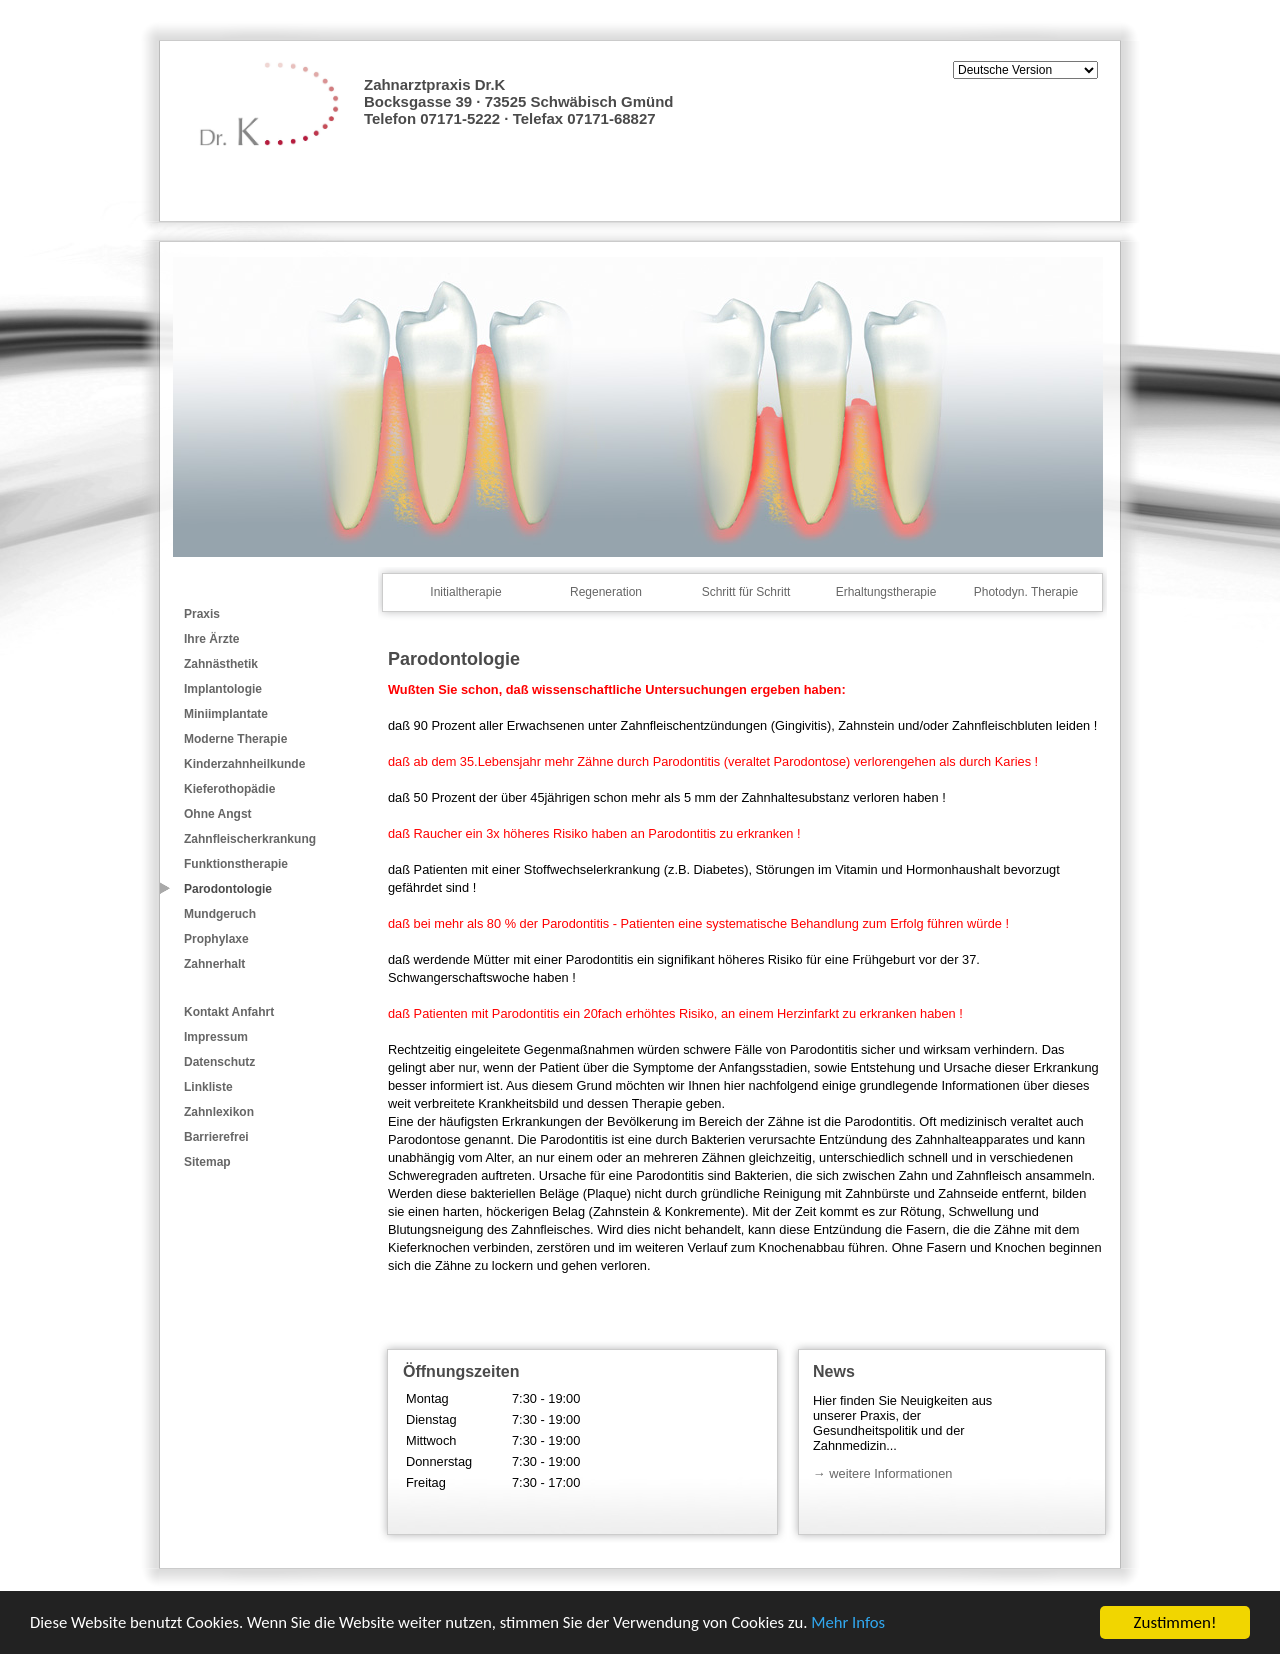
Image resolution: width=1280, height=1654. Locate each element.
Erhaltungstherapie (886, 592)
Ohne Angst (218, 814)
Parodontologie (228, 889)
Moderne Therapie (235, 739)
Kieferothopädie (229, 789)
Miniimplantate (226, 714)
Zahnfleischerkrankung (250, 839)
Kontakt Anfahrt (229, 1012)
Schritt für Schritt (746, 592)
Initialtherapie (465, 592)
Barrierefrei (216, 1137)
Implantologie (223, 689)
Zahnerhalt (214, 964)
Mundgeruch (220, 914)
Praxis (202, 614)
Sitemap (207, 1162)
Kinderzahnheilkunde (244, 764)
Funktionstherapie (236, 864)
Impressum (216, 1037)
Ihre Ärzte (211, 639)
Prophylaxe (216, 939)
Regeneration (606, 592)
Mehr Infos (863, 1625)
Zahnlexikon (219, 1112)
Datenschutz (219, 1062)
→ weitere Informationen (882, 1473)
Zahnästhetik (221, 664)
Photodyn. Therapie (1026, 592)
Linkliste (208, 1087)
